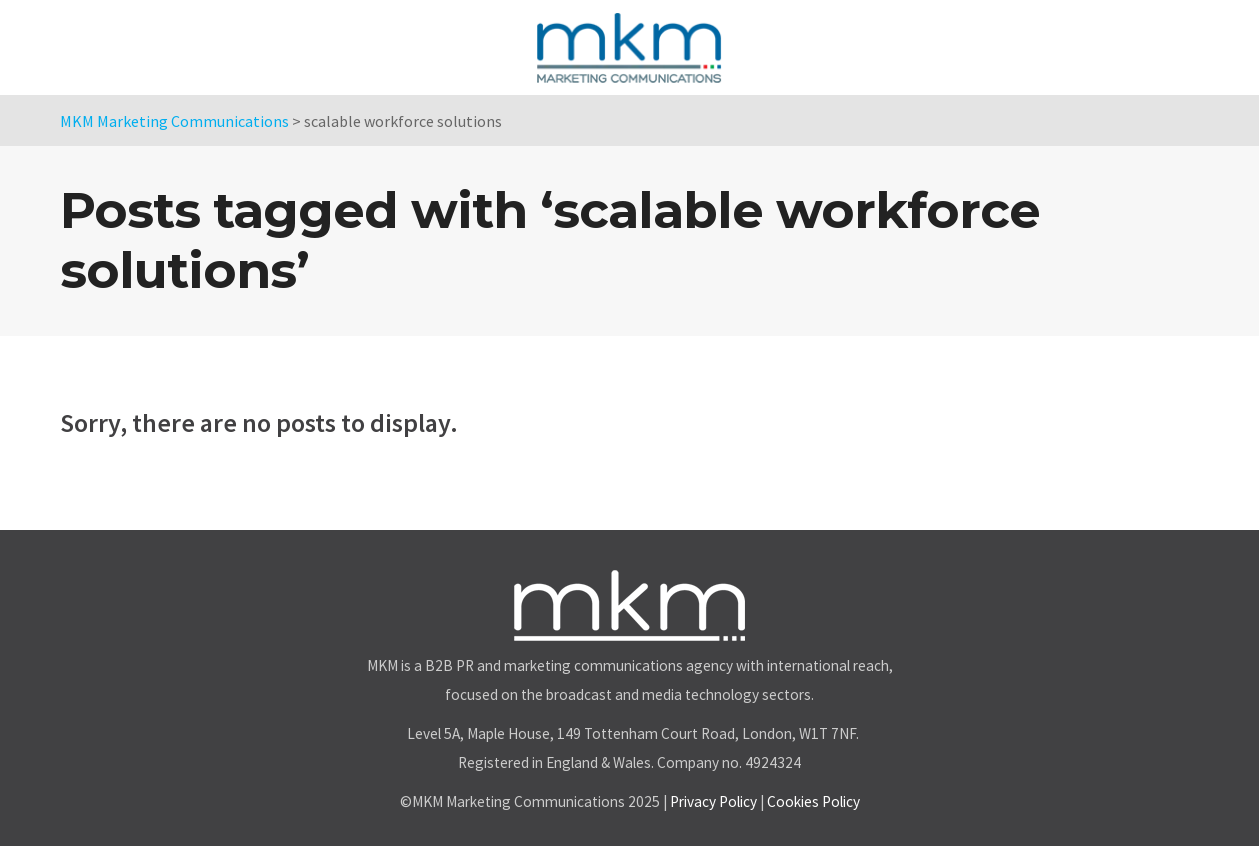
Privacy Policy (713, 801)
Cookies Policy (813, 801)
